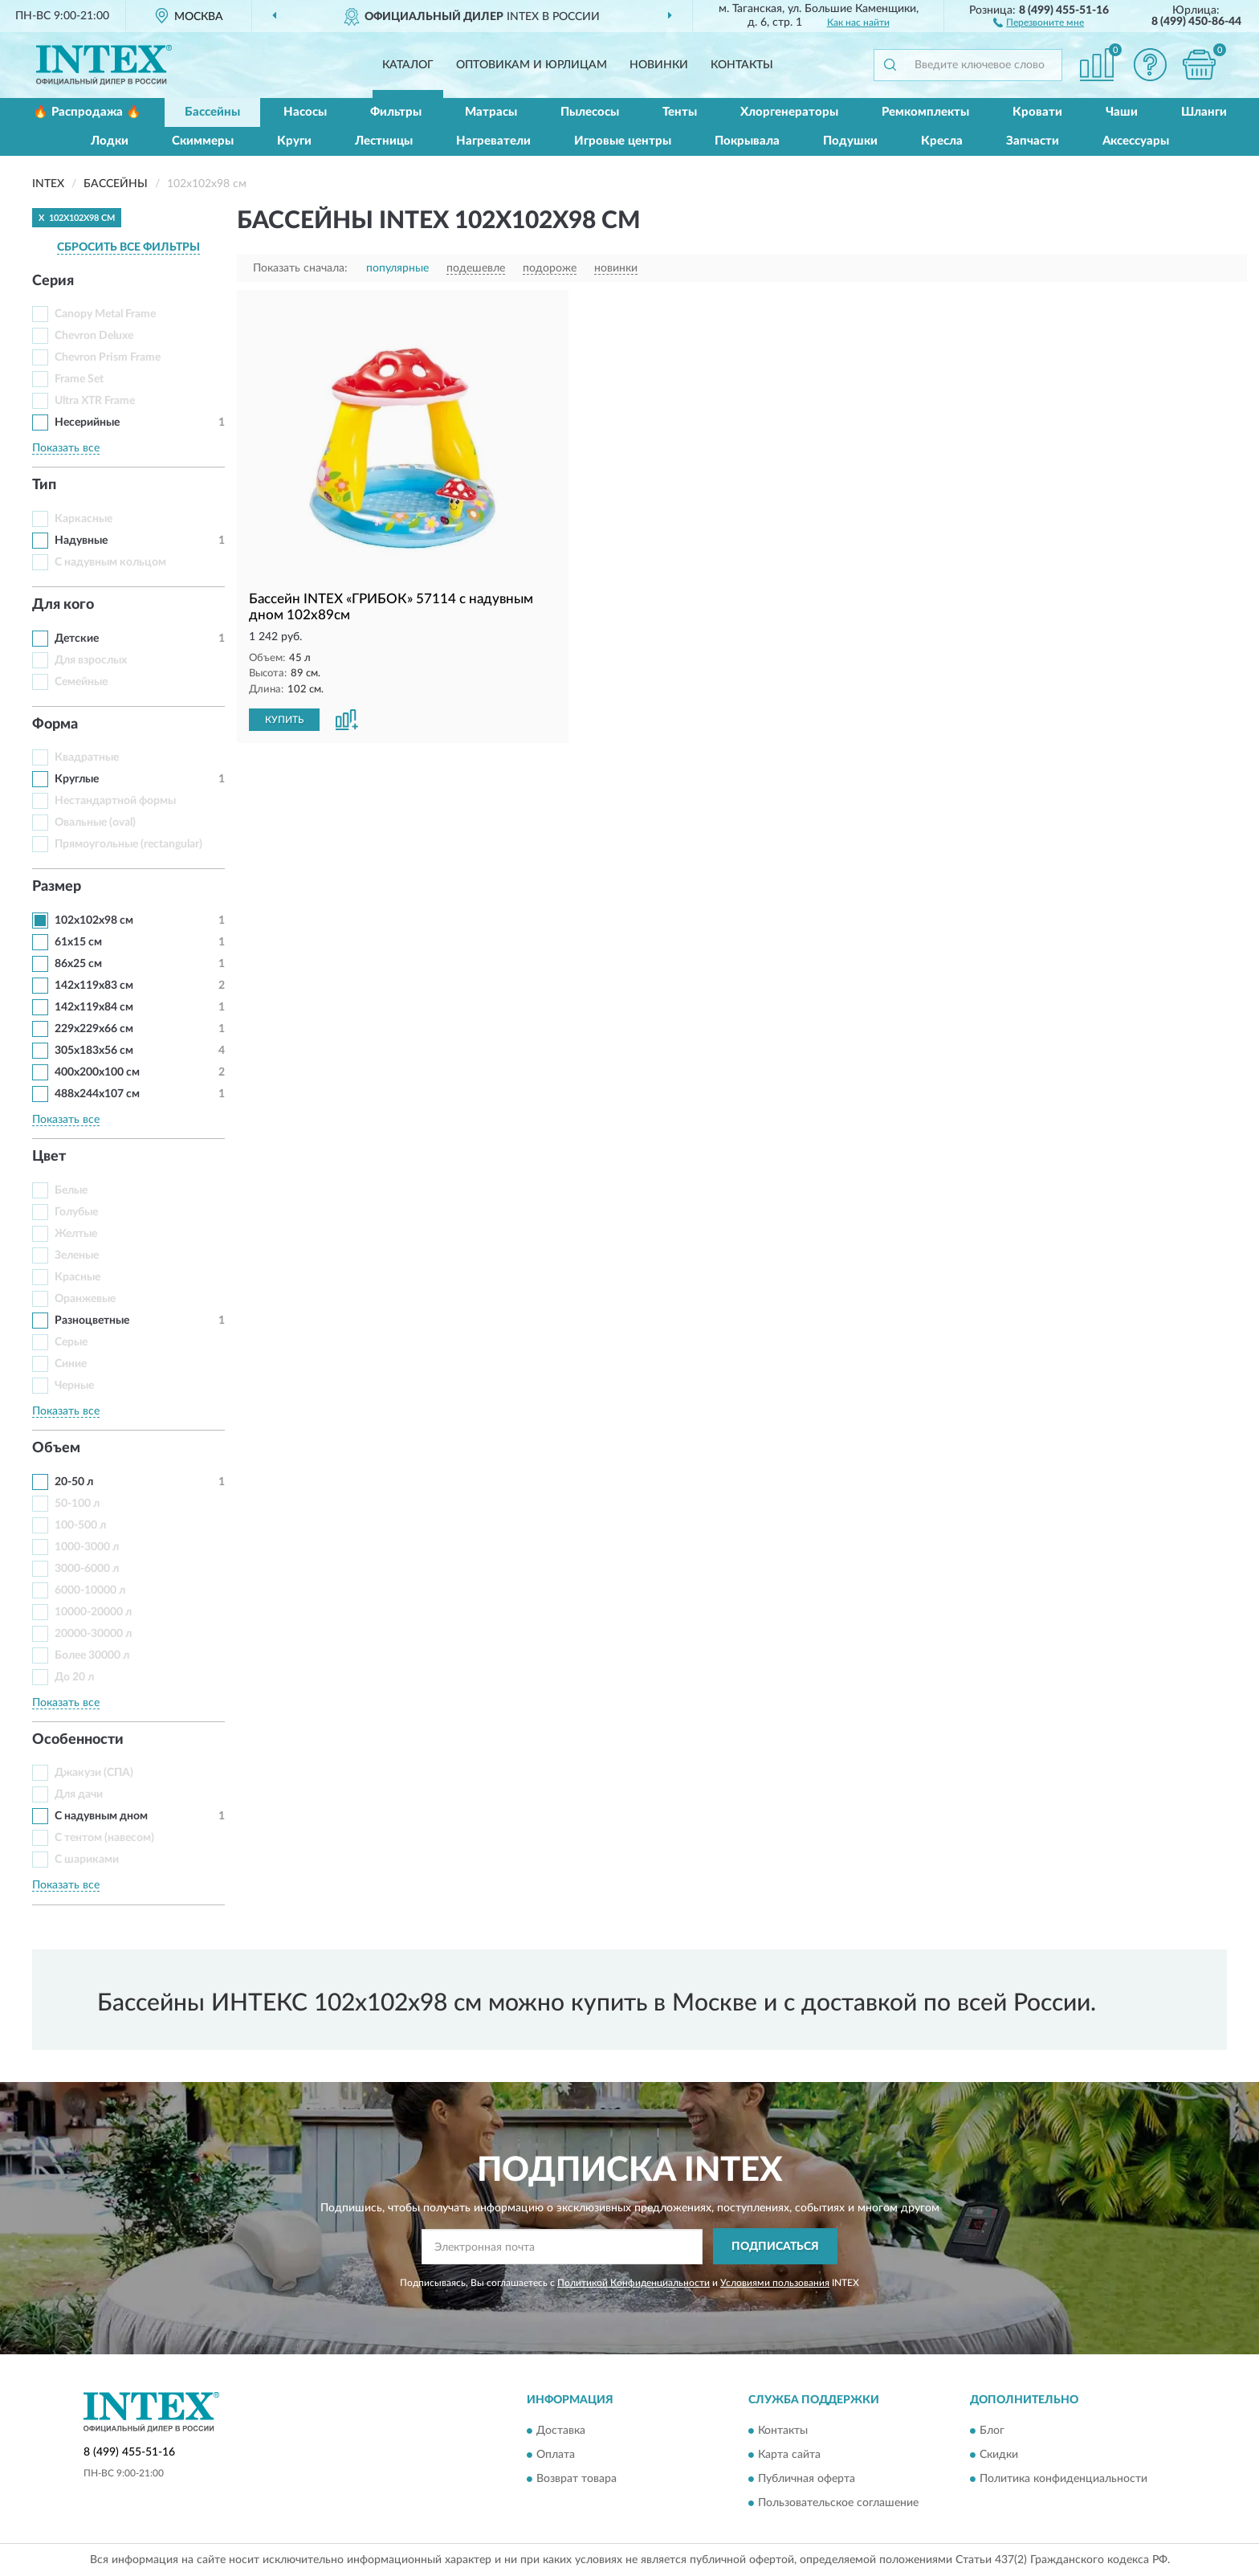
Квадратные (87, 757)
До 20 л (74, 1677)
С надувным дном (101, 1816)
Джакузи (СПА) (94, 1772)
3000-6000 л (87, 1568)
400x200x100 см (97, 1072)
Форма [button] (55, 724)
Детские (77, 638)
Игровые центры (622, 141)
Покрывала (747, 141)
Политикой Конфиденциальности (633, 2283)
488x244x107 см (97, 1094)
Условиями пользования (774, 2283)
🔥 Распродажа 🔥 (87, 112)
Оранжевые (85, 1298)
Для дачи (79, 1794)
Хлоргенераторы (789, 112)
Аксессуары (1135, 141)
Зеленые (77, 1255)
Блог (992, 2431)
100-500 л (80, 1525)
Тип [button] (44, 485)
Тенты (679, 112)
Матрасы (491, 112)
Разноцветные (92, 1320)
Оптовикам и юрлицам (531, 65)
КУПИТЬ (284, 720)
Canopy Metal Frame (105, 314)
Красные (77, 1277)
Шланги (1204, 112)
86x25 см (78, 964)
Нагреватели (493, 141)
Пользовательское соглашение (838, 2503)
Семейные (81, 682)
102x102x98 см (94, 920)
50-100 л (77, 1503)
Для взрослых (91, 660)
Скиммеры (203, 141)
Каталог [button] (408, 65)
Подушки (850, 141)
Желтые (76, 1233)
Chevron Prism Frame (108, 357)
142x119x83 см (94, 985)
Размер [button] (56, 887)
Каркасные (83, 519)
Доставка (560, 2431)
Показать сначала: (300, 268)
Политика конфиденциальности (1063, 2479)
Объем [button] (56, 1448)
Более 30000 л (92, 1655)
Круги (294, 141)
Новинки (659, 65)
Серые (71, 1342)
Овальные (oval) (95, 822)
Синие (71, 1364)
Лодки (109, 141)
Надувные (81, 540)
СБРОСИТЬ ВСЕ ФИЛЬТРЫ (128, 247)
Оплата (555, 2455)
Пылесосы (589, 112)
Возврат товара (576, 2479)
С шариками (87, 1859)
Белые (71, 1190)
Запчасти (1032, 141)
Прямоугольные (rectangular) (128, 844)
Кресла (942, 141)
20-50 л (74, 1482)
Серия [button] (53, 281)
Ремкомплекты (925, 112)
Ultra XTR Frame (95, 400)
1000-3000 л (87, 1547)
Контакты (742, 65)
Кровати (1037, 112)
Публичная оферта (806, 2479)
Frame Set (79, 379)
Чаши (1122, 112)
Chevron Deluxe (94, 335)
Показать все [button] (66, 448)
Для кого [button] (63, 605)
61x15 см (78, 942)
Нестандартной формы (115, 800)
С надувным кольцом (110, 562)
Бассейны (212, 112)
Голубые (76, 1212)
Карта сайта (789, 2455)
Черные (74, 1385)
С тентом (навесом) (104, 1837)
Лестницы (384, 141)
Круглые (77, 779)
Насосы (305, 112)
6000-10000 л (90, 1590)
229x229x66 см (94, 1029)
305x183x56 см (94, 1050)
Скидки (999, 2455)
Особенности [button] (78, 1740)
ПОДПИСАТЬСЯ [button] (775, 2246)
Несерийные (87, 422)
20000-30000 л (93, 1633)
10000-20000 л (93, 1612)
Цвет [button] (49, 1156)
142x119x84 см (94, 1007)
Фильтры (396, 112)
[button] (1038, 22)
